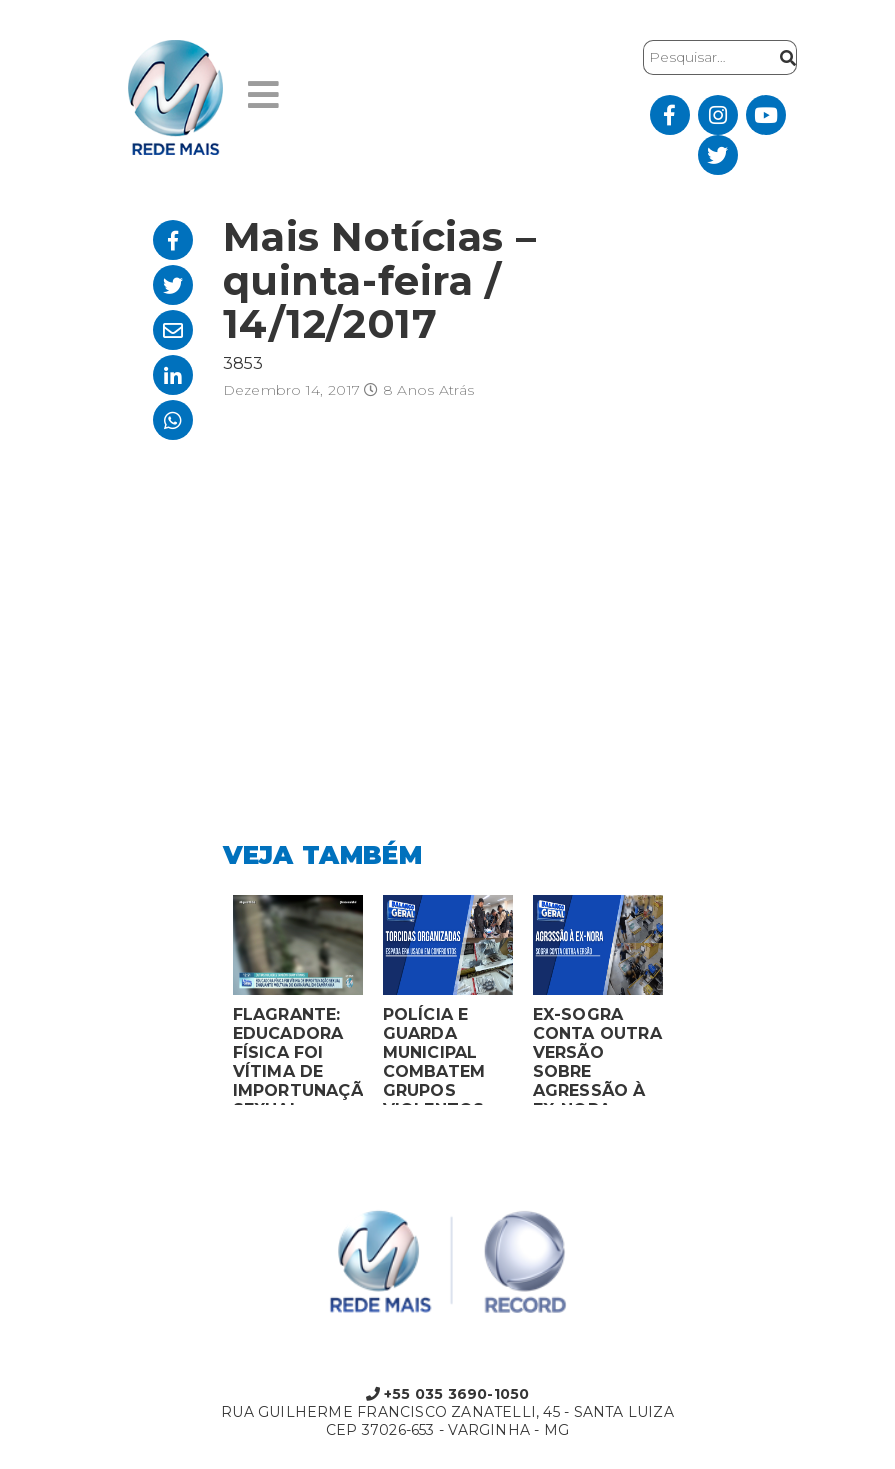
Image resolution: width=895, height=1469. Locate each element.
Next (688, 1005)
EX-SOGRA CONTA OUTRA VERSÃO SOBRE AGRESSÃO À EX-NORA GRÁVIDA (597, 1055)
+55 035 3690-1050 (448, 1394)
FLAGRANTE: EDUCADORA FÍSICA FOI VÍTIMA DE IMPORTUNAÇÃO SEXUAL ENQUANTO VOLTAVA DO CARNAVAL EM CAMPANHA (298, 1055)
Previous (208, 1005)
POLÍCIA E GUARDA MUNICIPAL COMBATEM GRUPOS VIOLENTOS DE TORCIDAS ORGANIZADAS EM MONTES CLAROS (447, 1055)
